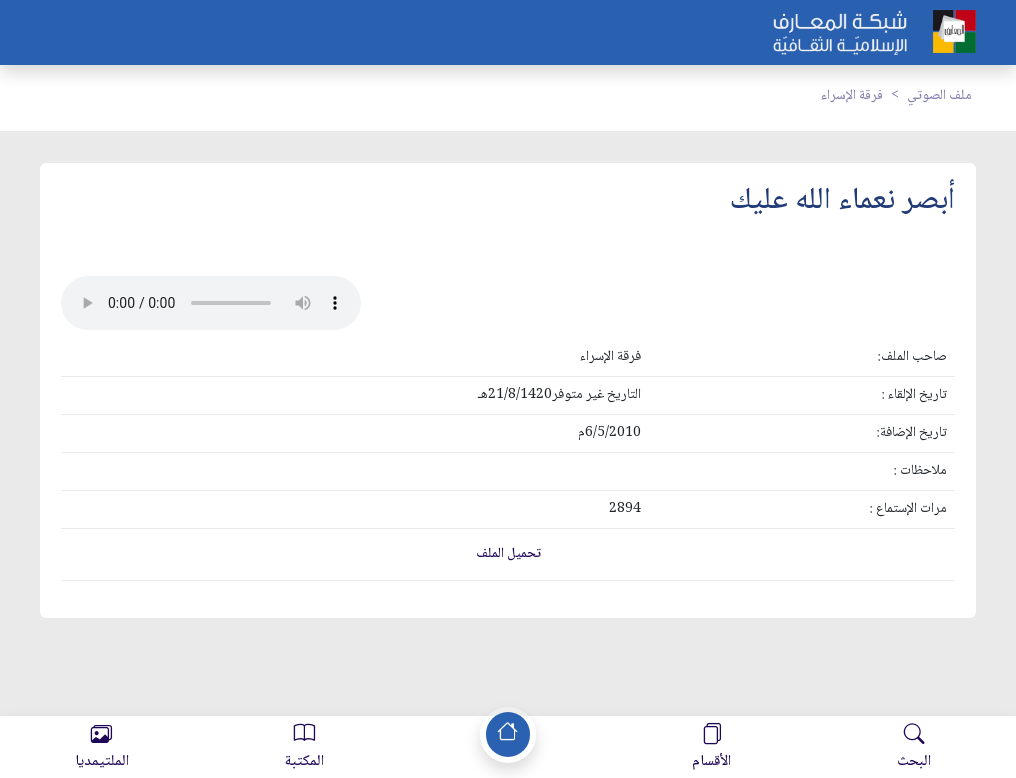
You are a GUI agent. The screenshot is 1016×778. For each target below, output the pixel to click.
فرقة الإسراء (852, 96)
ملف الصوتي (939, 96)
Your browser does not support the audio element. (211, 303)
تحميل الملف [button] (508, 554)
